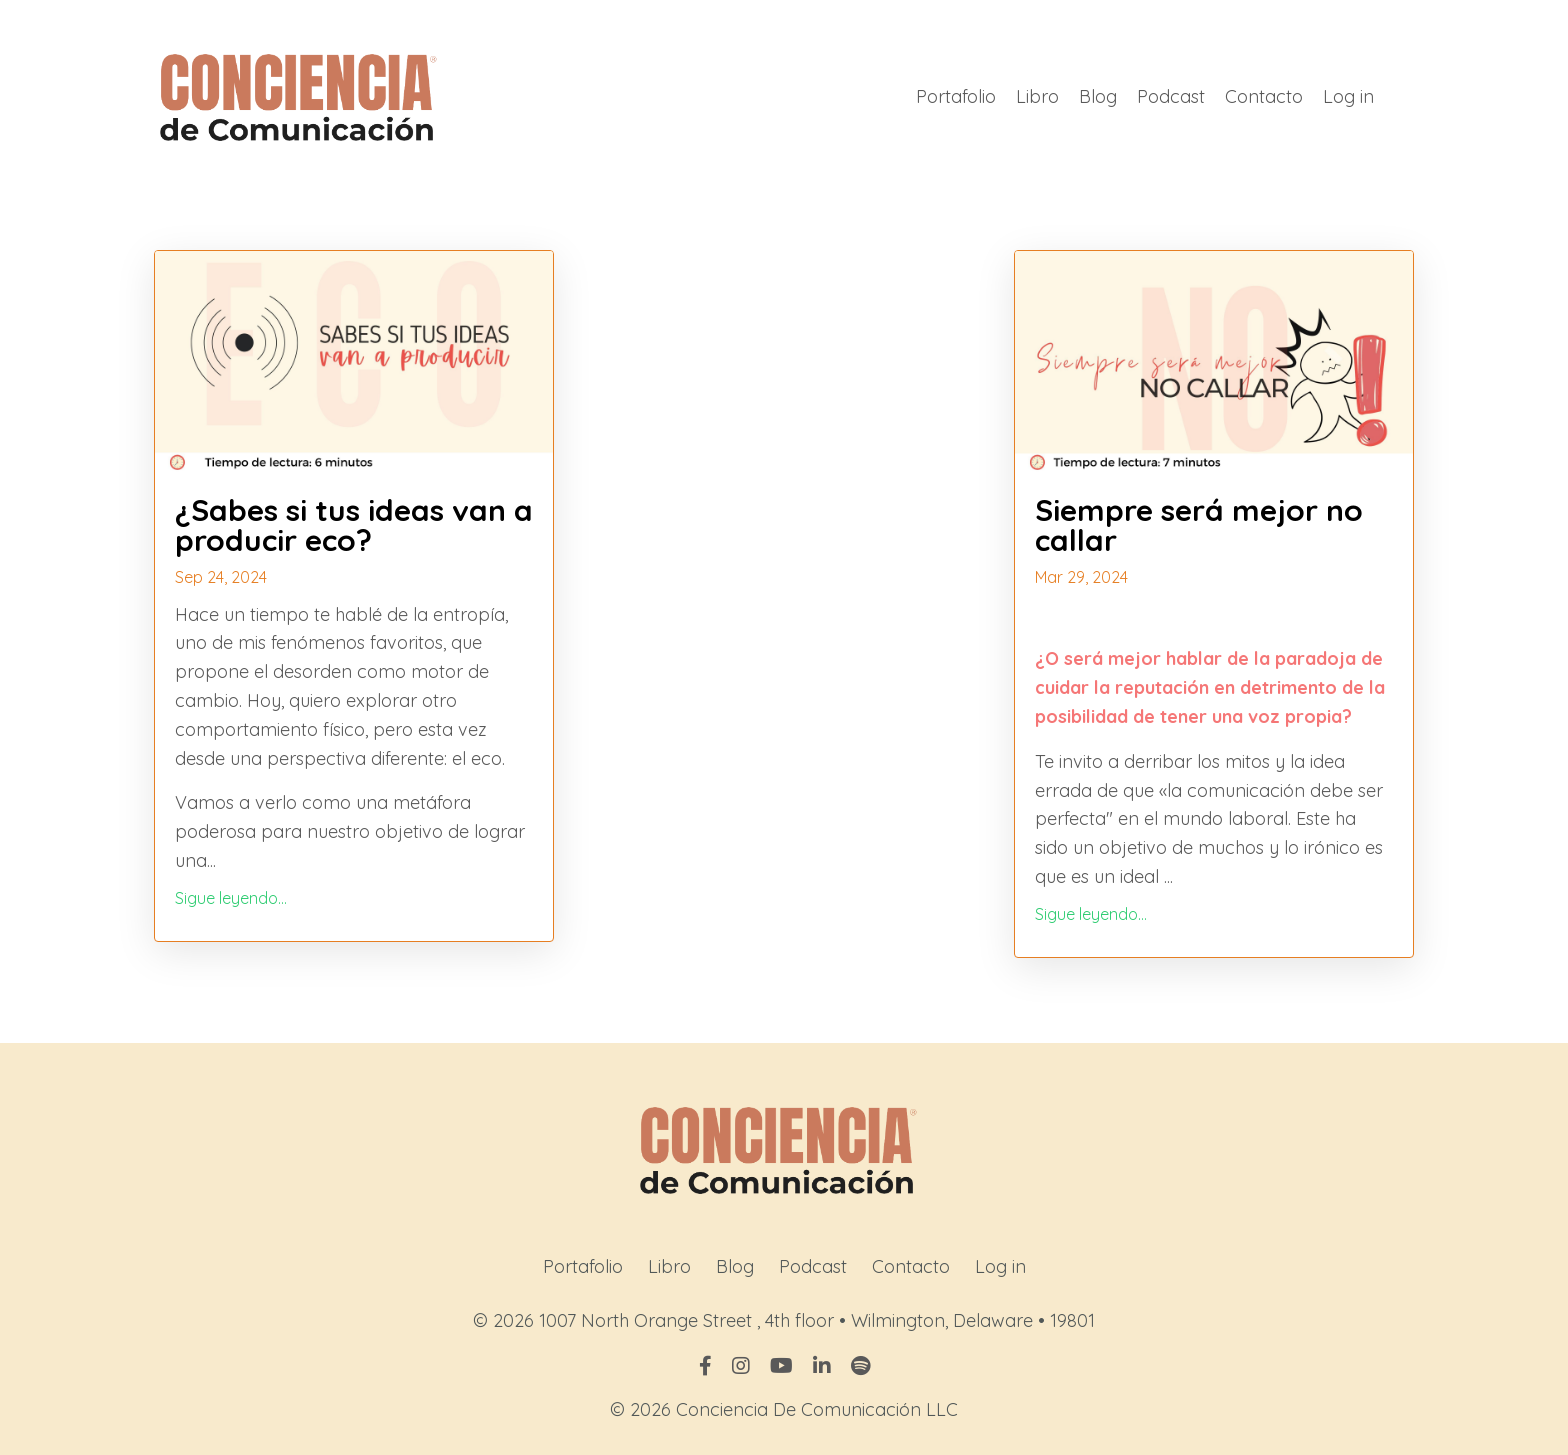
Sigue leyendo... (231, 898)
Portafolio (956, 96)
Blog (1098, 96)
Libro (1037, 96)
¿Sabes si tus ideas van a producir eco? (354, 525)
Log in (1348, 96)
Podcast (1171, 96)
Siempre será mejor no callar (1199, 525)
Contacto (1264, 96)
